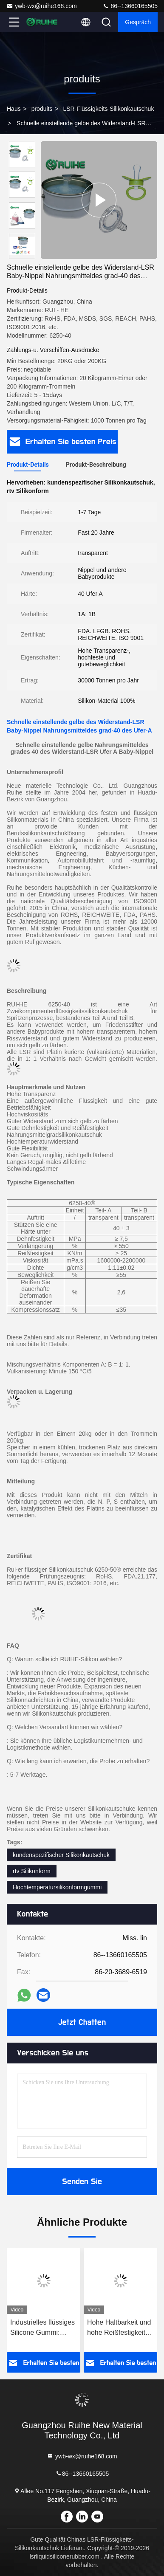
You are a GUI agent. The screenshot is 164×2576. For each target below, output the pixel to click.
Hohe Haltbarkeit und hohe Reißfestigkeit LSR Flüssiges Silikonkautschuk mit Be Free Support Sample (119, 2328)
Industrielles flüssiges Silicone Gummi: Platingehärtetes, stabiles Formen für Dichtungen (42, 2328)
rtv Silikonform (32, 1871)
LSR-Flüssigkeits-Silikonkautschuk (108, 108)
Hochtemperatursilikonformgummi (57, 1887)
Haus (14, 108)
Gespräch (138, 22)
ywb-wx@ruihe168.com (41, 6)
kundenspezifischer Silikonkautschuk (61, 1855)
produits (42, 108)
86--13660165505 (130, 6)
